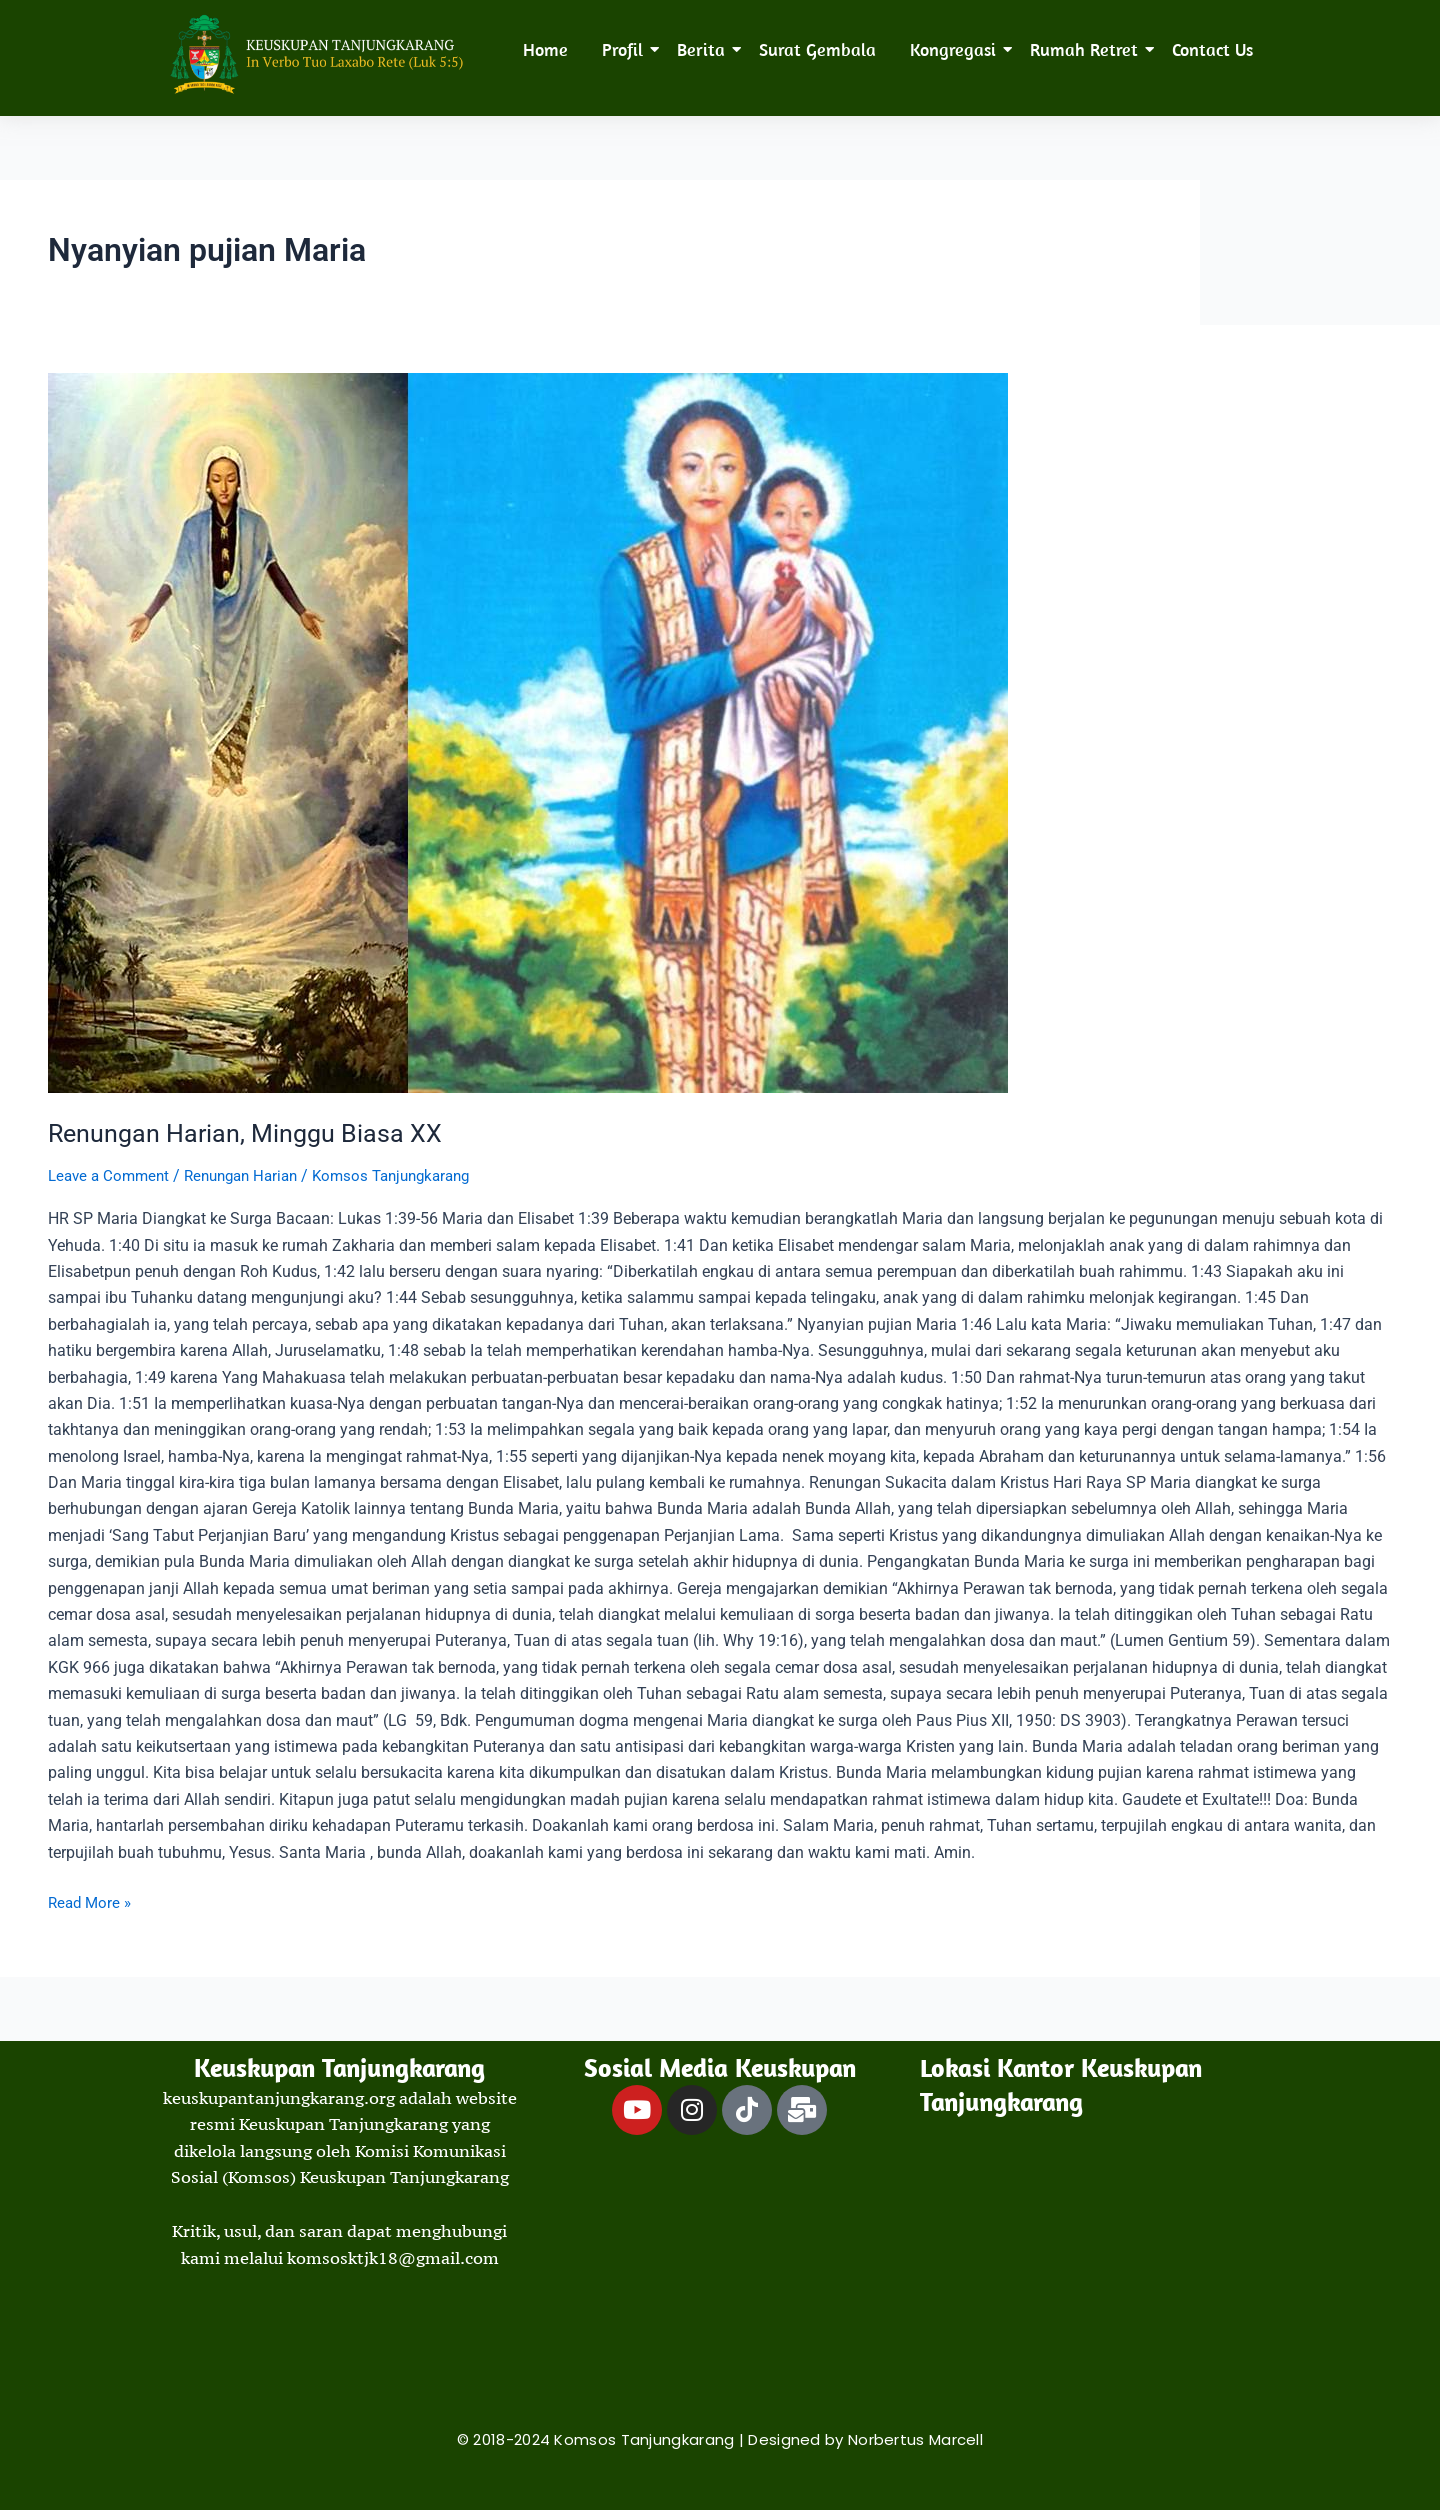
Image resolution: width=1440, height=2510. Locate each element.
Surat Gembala (817, 49)
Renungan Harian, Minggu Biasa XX (249, 1133)
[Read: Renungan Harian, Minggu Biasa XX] (720, 733)
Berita (704, 49)
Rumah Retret (1087, 49)
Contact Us (1212, 49)
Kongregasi (956, 49)
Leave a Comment (112, 1175)
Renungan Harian (252, 1175)
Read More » (92, 1901)
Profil (626, 49)
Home (545, 49)
